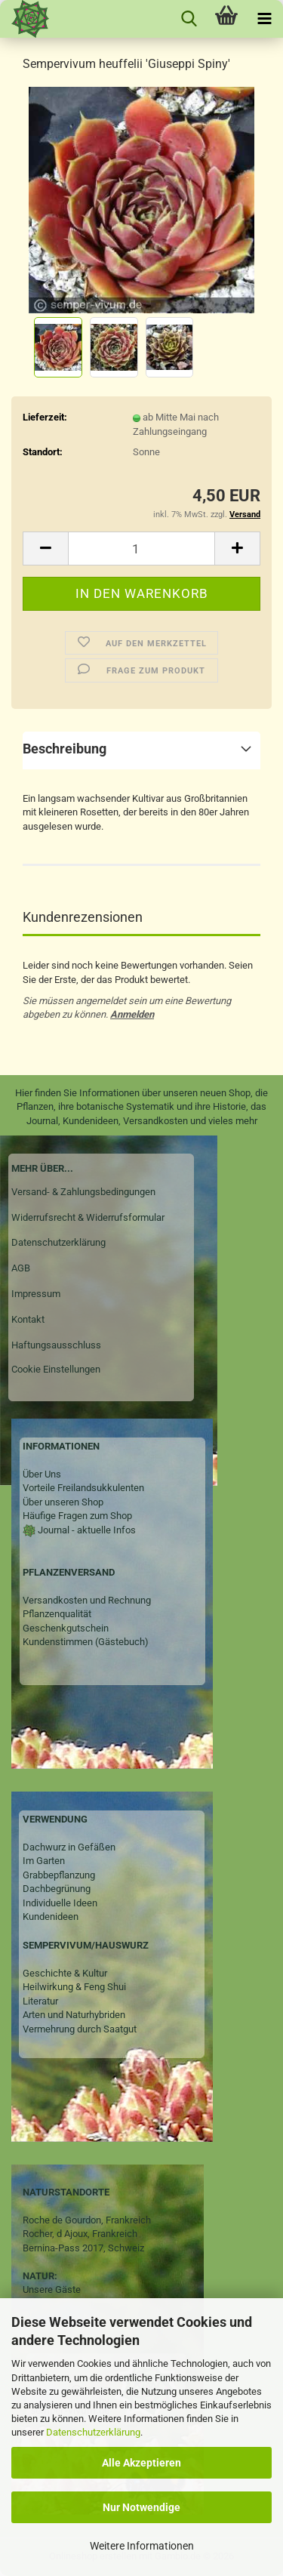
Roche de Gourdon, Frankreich (87, 2220)
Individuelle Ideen (60, 1903)
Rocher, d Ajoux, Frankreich (80, 2233)
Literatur (40, 2001)
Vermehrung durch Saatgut (80, 2029)
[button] (45, 548)
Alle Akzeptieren (141, 2463)
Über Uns (42, 1474)
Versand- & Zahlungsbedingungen (83, 1191)
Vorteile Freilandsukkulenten (83, 1487)
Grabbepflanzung (59, 1875)
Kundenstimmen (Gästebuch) (86, 1641)
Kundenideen (50, 1916)
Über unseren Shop (63, 1502)
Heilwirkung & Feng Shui (74, 1986)
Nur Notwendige (141, 2507)
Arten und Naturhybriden (74, 2014)
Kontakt (28, 1319)
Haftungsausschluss (56, 1345)
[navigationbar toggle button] (264, 19)
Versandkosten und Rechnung (87, 1600)
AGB (20, 1268)
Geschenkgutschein (66, 1628)
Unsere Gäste (52, 2289)
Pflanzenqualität (57, 1613)
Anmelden (132, 1014)
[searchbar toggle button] (189, 19)
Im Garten (44, 1860)
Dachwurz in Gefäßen (69, 1847)
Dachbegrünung (57, 1888)
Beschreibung (64, 748)
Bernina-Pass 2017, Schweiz (83, 2248)
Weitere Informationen (142, 2546)
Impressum (35, 1293)
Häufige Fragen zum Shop (77, 1515)
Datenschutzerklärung (93, 2432)
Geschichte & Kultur (65, 1973)
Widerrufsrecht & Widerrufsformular (88, 1217)
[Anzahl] (141, 548)
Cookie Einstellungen (55, 1369)
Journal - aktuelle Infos (85, 1530)
